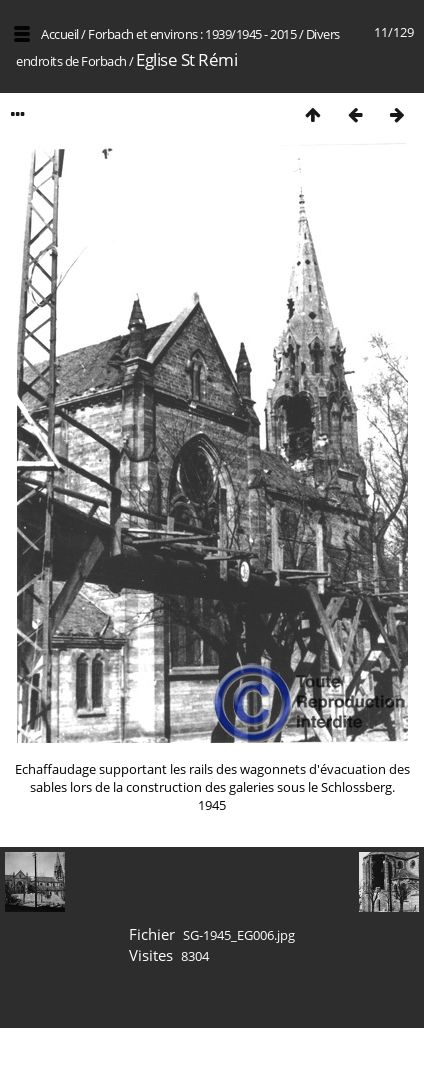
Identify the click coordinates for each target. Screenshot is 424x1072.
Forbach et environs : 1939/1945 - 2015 (192, 34)
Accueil (60, 34)
